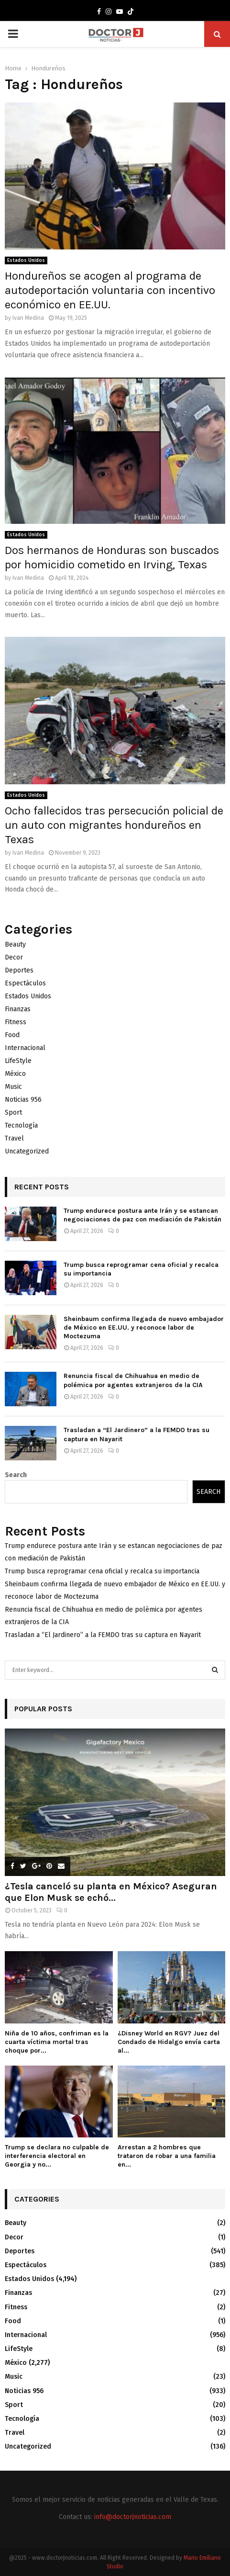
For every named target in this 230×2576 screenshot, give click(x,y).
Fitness (15, 1022)
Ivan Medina (28, 318)
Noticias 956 (23, 1100)
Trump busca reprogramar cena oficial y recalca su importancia (102, 1571)
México (15, 1074)
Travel (14, 1138)
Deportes (19, 970)
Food (12, 1035)
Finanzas (18, 1009)
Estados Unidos (26, 260)
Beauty (15, 944)
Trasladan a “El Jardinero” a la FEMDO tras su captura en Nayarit (103, 1635)
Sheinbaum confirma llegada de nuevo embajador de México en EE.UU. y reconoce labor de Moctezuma (144, 1327)
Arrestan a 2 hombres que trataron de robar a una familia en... (167, 2156)
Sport (13, 1112)
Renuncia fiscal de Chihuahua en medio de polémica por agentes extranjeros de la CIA (133, 1380)
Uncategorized (27, 1151)
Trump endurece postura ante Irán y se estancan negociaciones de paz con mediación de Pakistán (142, 1215)
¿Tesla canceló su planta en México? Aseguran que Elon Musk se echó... (111, 1892)
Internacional (25, 1048)
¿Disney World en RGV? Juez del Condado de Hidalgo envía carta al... (169, 2042)
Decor (14, 957)
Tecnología (21, 1125)
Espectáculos (25, 983)
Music (13, 1087)
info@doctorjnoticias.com (132, 2517)
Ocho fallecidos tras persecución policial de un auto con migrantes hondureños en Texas (114, 825)
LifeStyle (18, 1061)
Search (16, 1475)
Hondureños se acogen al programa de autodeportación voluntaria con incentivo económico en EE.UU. (110, 290)
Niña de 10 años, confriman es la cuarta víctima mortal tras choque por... (57, 2042)
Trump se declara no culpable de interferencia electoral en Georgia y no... (57, 2156)
